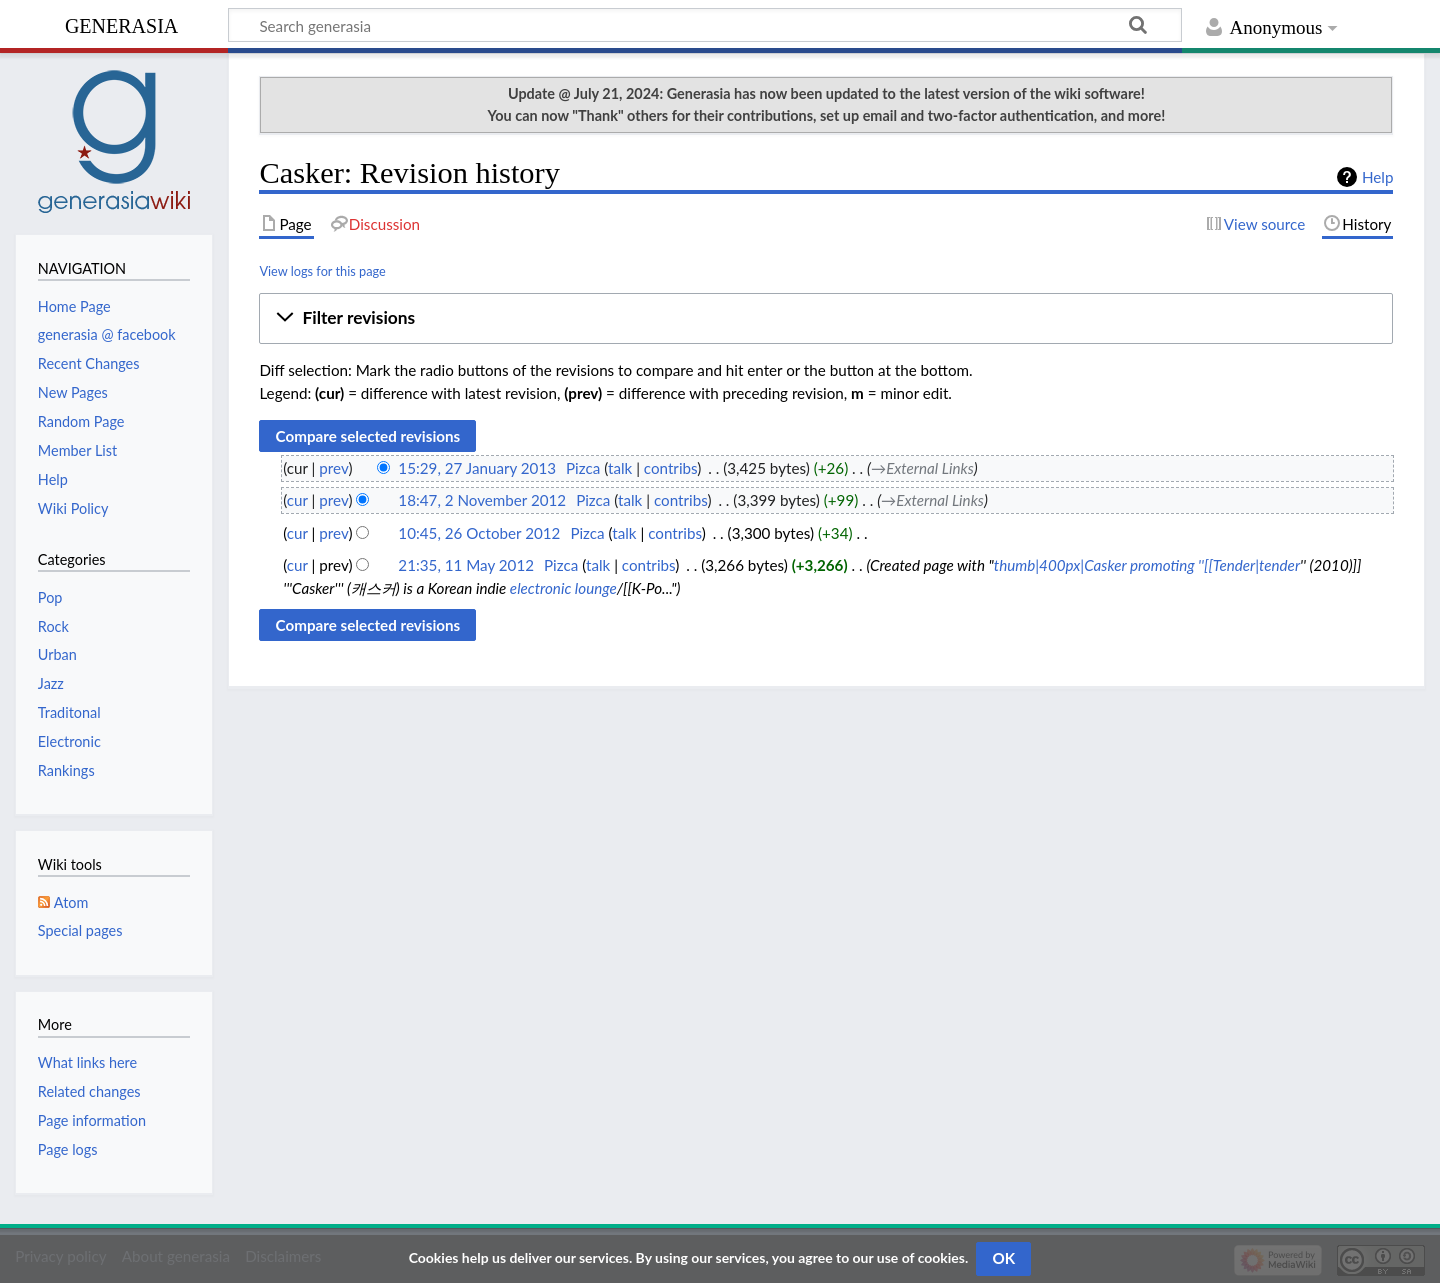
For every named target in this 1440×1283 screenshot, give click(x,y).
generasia (121, 23)
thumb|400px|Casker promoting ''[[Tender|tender (1147, 565)
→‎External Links (922, 468)
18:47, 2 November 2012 (482, 500)
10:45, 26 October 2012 (479, 533)
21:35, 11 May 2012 (466, 565)
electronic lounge (563, 588)
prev (333, 468)
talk (620, 468)
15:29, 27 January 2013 (477, 468)
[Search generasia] (705, 25)
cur (297, 500)
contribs (670, 468)
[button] (826, 318)
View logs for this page (322, 271)
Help (1377, 177)
